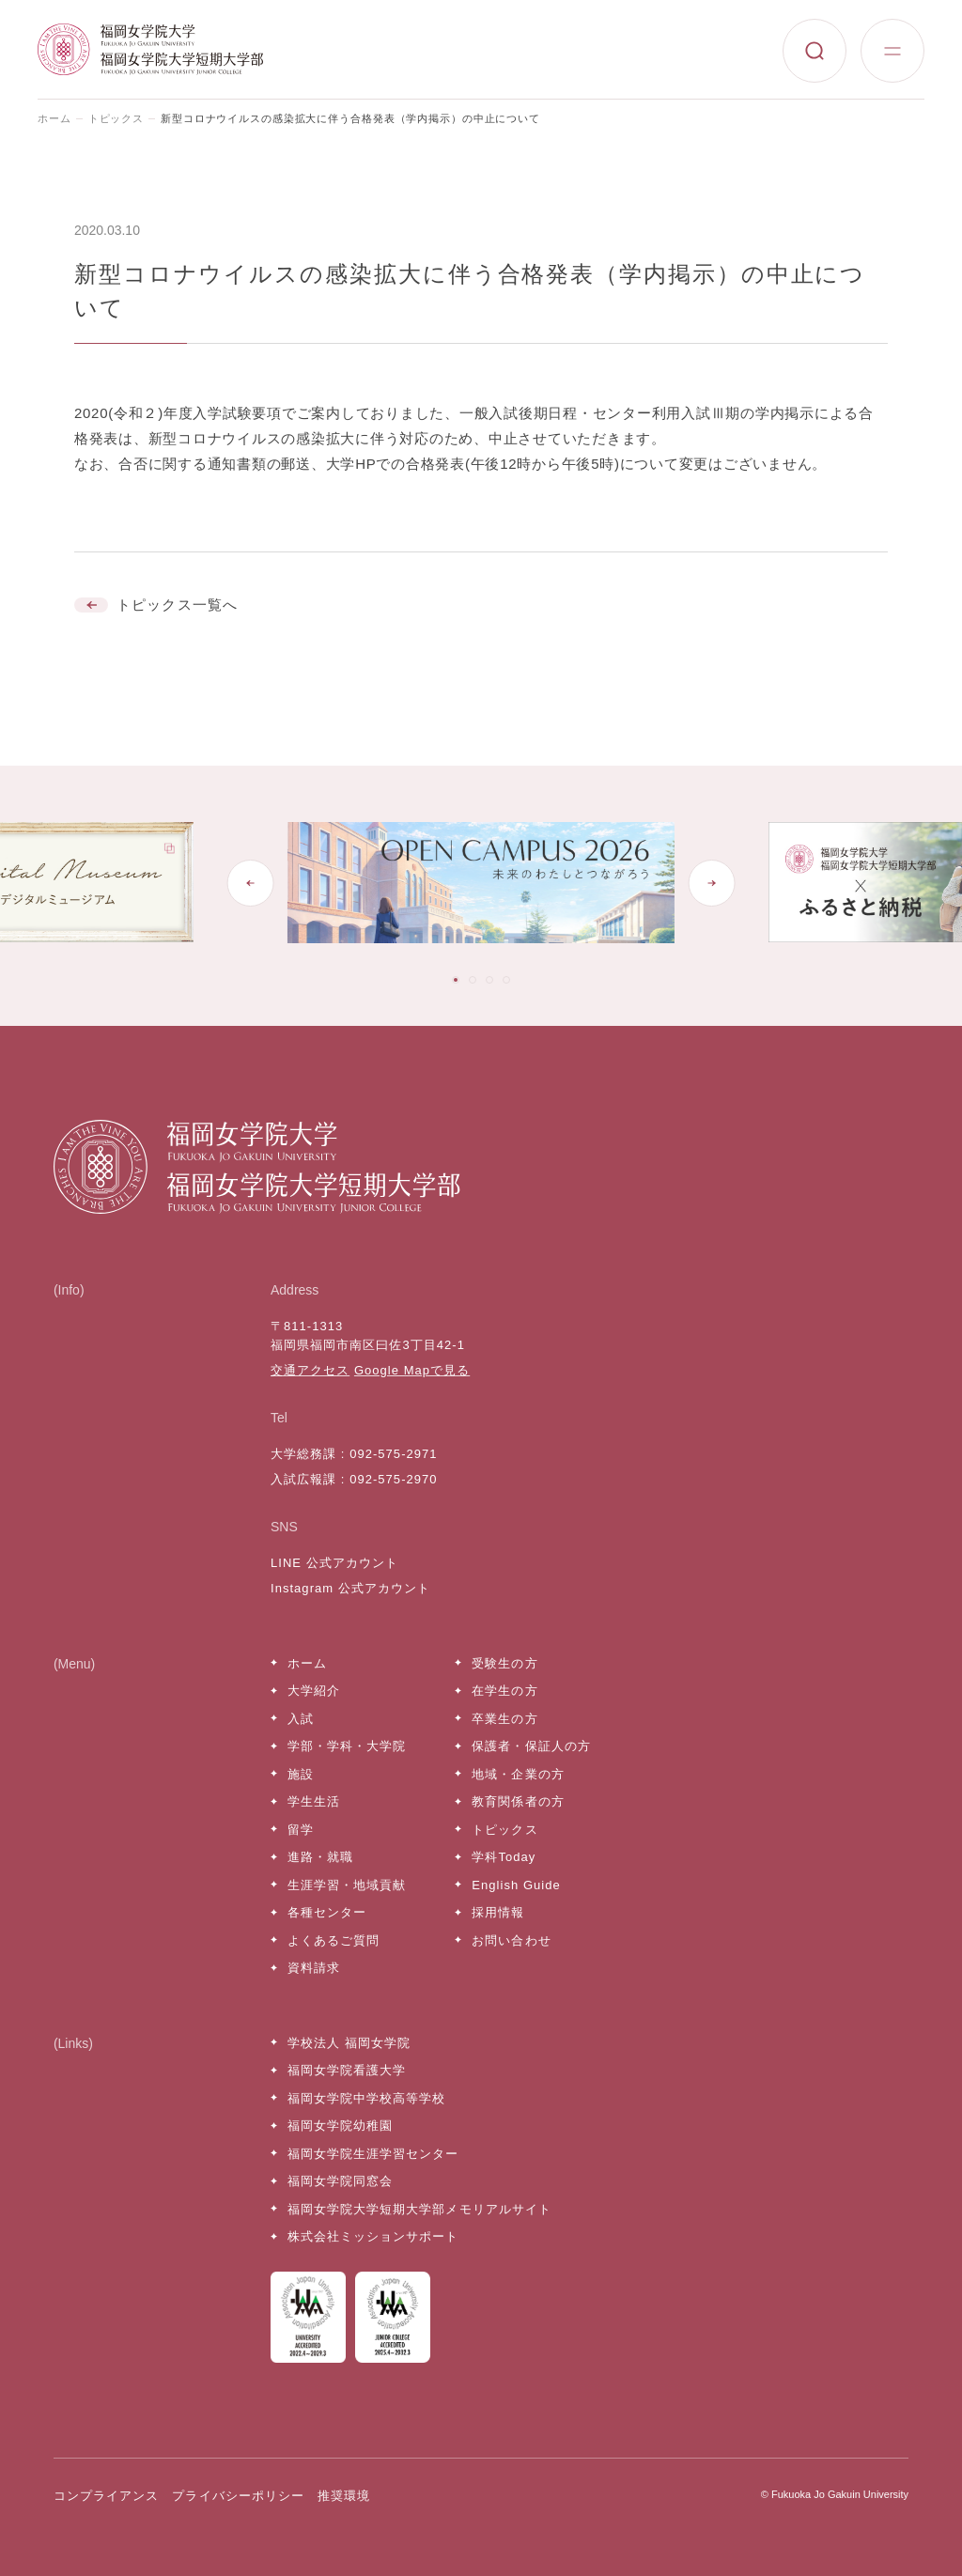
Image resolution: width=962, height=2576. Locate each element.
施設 (300, 1774)
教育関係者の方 (518, 1801)
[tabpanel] (481, 882)
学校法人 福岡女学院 (349, 2043)
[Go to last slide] (250, 883)
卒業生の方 (504, 1719)
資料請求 (313, 1968)
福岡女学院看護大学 (346, 2070)
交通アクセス (310, 1370)
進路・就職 (320, 1857)
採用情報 (498, 1912)
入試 (300, 1719)
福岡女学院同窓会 (340, 2181)
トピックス (116, 118)
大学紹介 (313, 1691)
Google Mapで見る (412, 1370)
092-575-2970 (393, 1479)
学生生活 (313, 1801)
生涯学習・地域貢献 (346, 1885)
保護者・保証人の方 (531, 1746)
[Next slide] (711, 883)
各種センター (326, 1912)
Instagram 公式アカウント (350, 1588)
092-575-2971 (393, 1454)
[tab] (455, 980)
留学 (300, 1830)
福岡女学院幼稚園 (340, 2125)
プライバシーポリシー (237, 2496)
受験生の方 (504, 1663)
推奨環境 (344, 2496)
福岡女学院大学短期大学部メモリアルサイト (419, 2209)
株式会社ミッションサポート (373, 2236)
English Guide (516, 1885)
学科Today (503, 1857)
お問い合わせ (511, 1940)
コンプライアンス (106, 2496)
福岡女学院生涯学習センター (373, 2154)
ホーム (54, 118)
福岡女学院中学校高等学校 (366, 2098)
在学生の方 (504, 1691)
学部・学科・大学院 (346, 1746)
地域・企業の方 (518, 1774)
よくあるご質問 (333, 1940)
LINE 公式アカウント (334, 1563)
